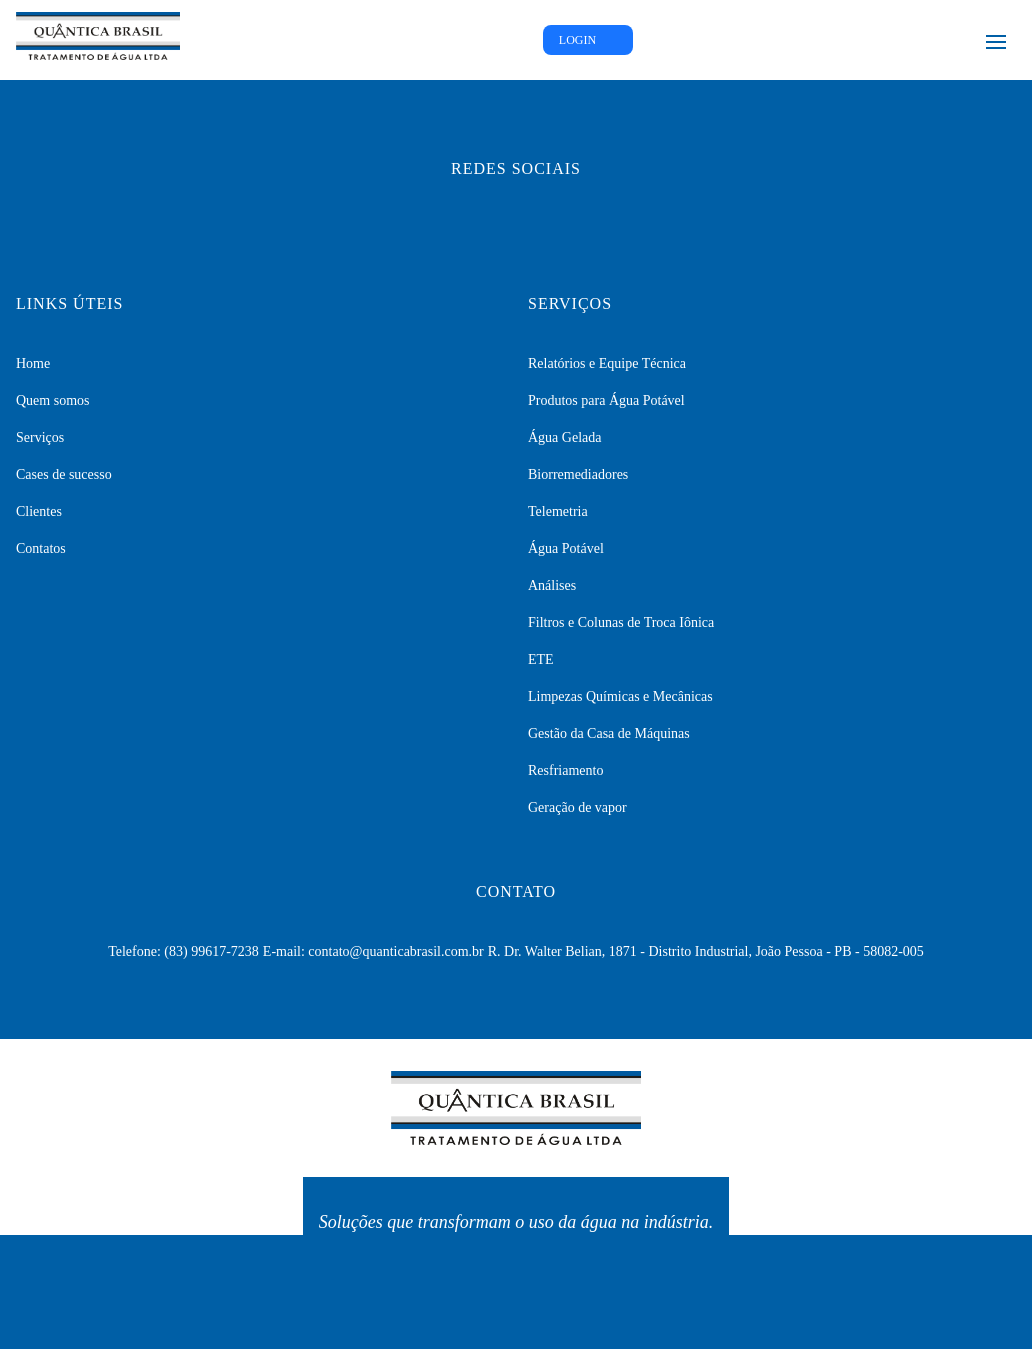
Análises (552, 585)
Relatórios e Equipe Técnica (607, 363)
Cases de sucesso (64, 474)
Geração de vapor (577, 807)
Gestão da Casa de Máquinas (609, 733)
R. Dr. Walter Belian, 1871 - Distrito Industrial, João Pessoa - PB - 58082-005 (706, 951)
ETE (541, 659)
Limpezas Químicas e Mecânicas (620, 696)
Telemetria (558, 511)
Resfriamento (565, 770)
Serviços (40, 437)
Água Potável (566, 548)
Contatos (41, 548)
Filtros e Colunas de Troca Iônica (621, 622)
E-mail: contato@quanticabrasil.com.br (373, 951)
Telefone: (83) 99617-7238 (183, 951)
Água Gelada (564, 437)
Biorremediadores (578, 474)
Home (33, 363)
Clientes (39, 511)
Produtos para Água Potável (606, 400)
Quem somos (53, 400)
